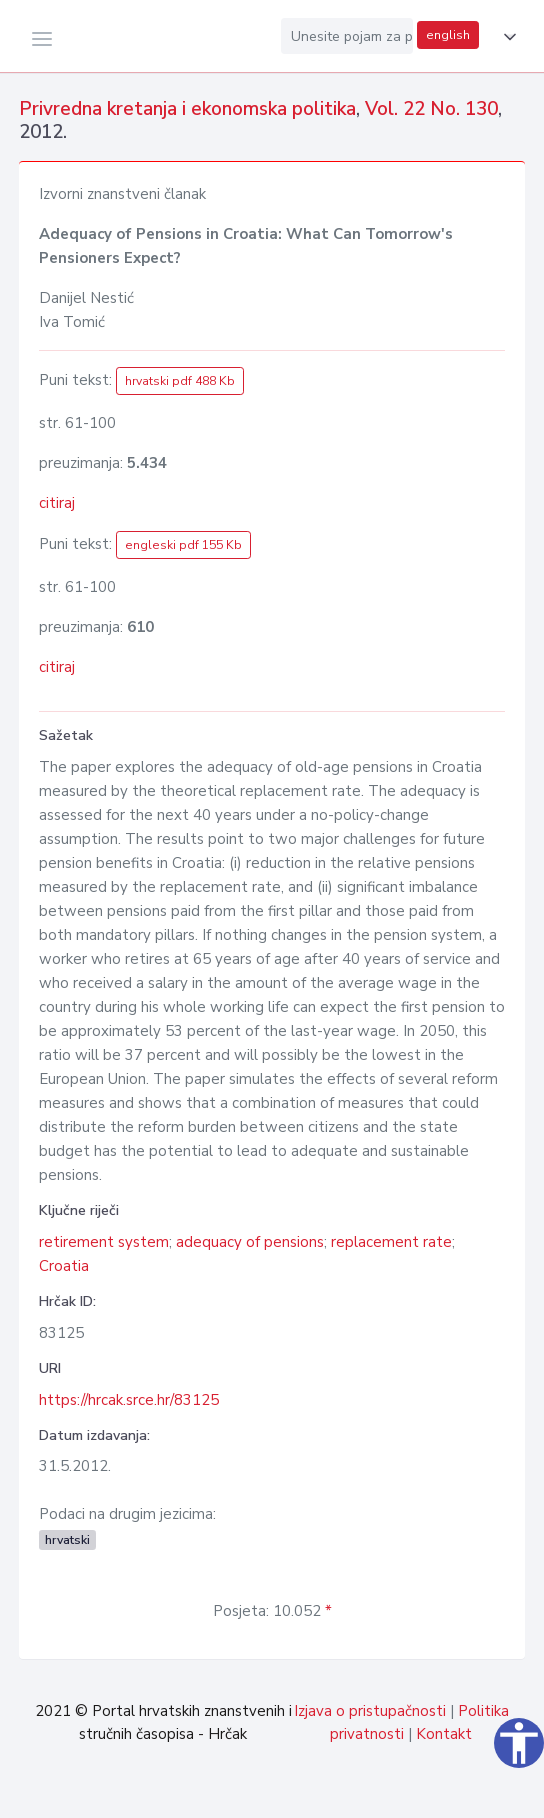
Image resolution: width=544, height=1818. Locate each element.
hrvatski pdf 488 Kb (180, 381)
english (448, 35)
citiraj (57, 503)
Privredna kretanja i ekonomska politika (187, 109)
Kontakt (444, 1734)
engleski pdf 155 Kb (183, 545)
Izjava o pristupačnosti (370, 1711)
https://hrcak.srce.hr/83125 (129, 1400)
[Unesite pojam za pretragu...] (347, 36)
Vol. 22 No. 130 (431, 109)
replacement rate (391, 1242)
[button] (506, 37)
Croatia (64, 1266)
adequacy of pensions (250, 1242)
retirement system (104, 1242)
